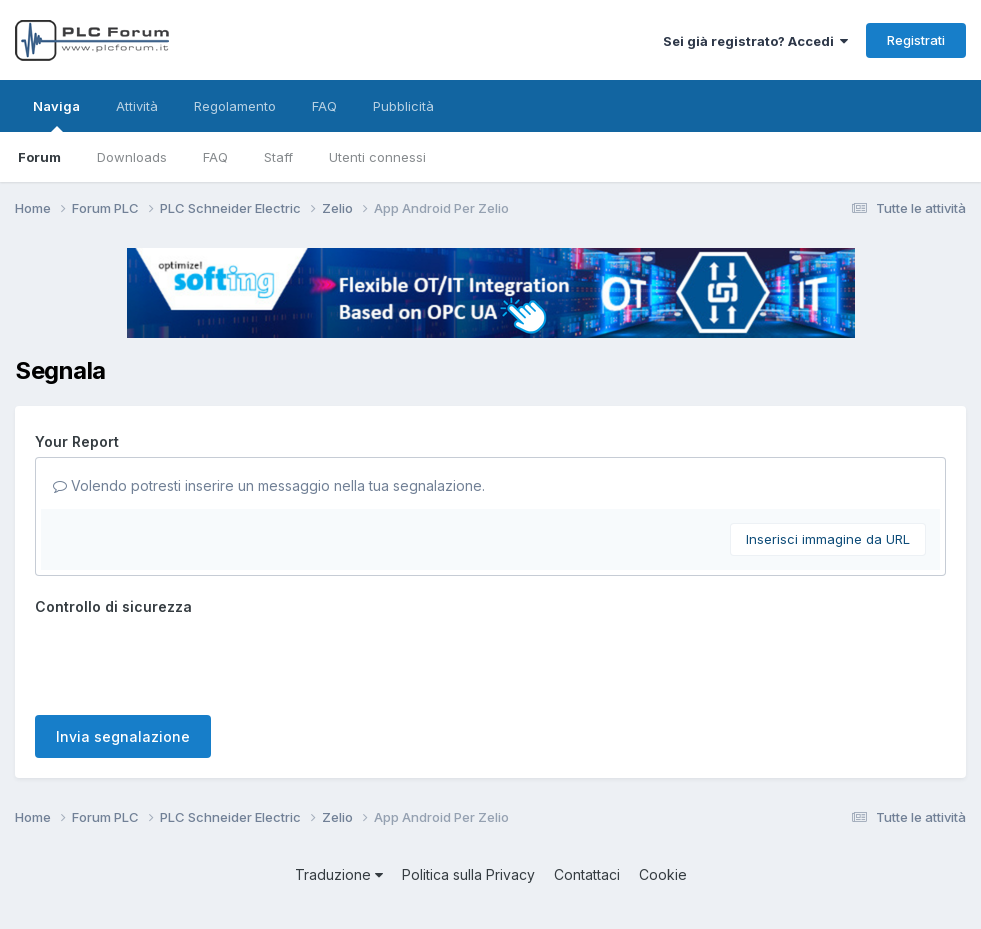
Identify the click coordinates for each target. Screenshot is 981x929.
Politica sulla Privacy (468, 874)
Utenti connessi (377, 157)
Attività (137, 106)
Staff (278, 157)
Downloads (132, 157)
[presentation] (187, 661)
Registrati (916, 40)
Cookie (663, 874)
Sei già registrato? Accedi (755, 41)
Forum (39, 157)
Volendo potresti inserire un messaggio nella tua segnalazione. (269, 485)
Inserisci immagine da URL (828, 539)
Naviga (56, 115)
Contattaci (587, 874)
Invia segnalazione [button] (123, 736)
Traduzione (339, 874)
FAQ (215, 157)
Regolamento (235, 106)
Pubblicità (403, 106)
